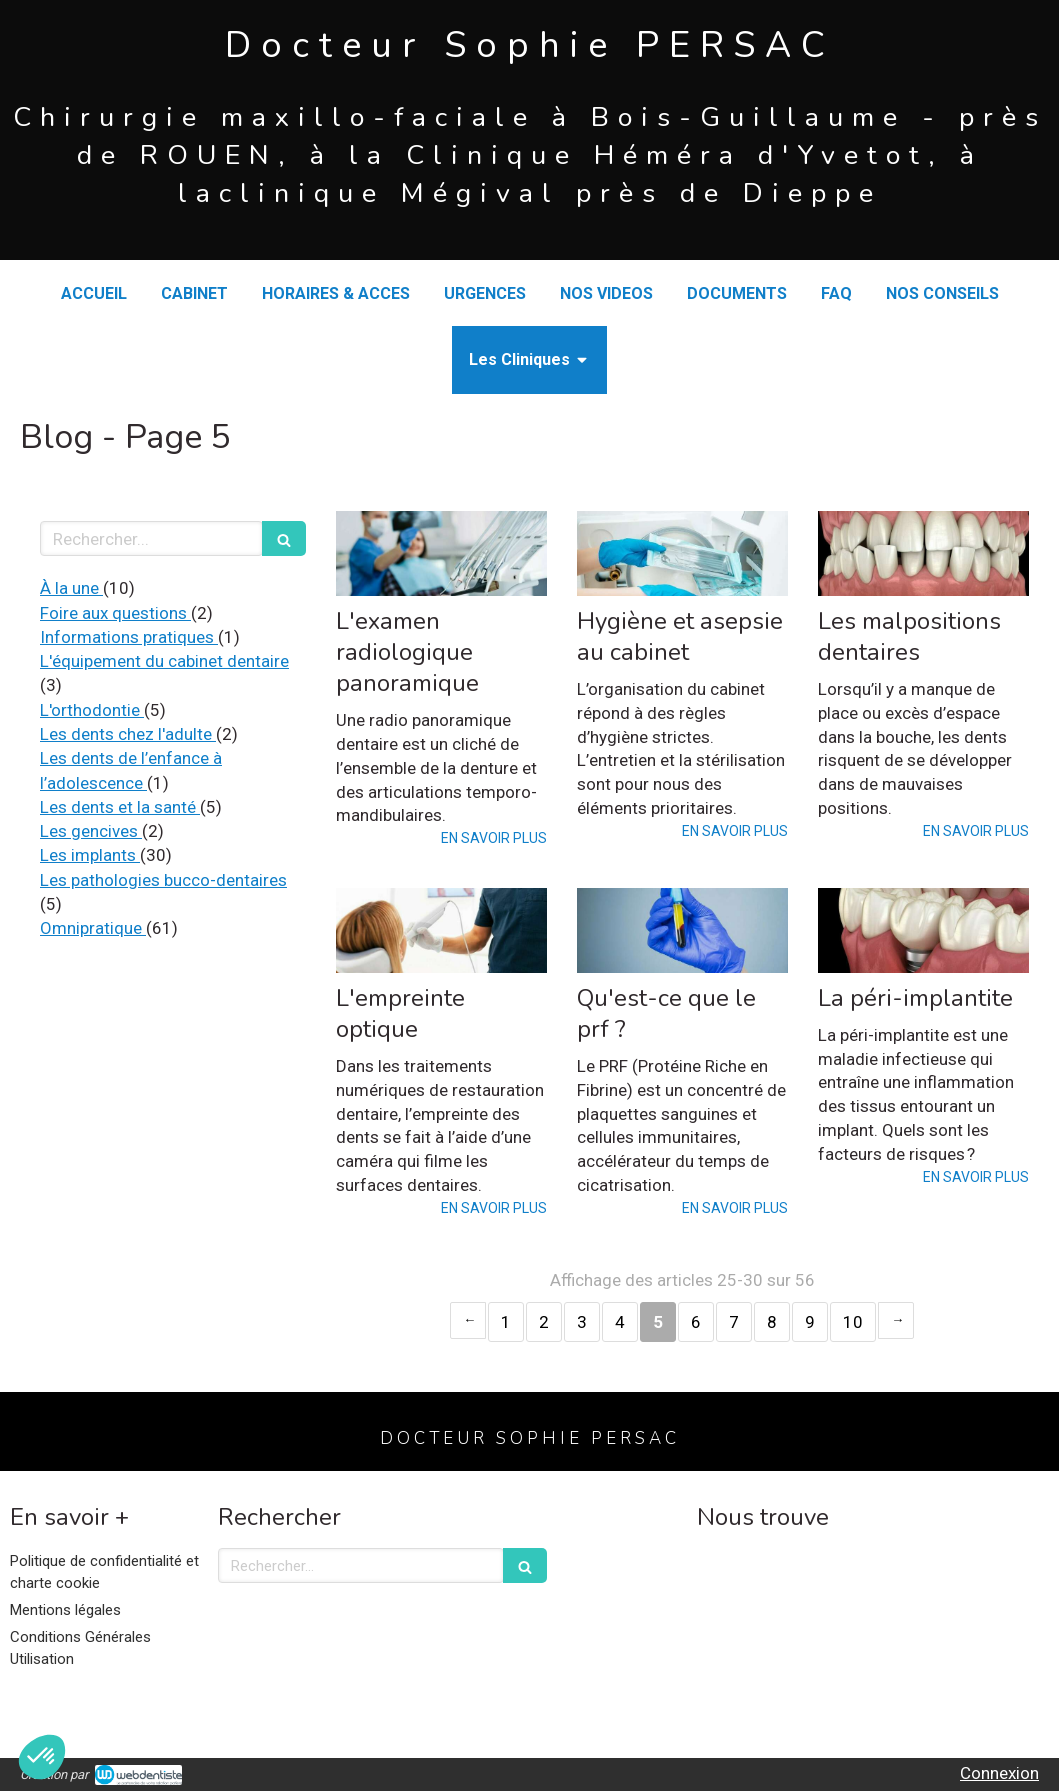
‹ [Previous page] (468, 1320)
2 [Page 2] (544, 1322)
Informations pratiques (129, 637)
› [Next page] (896, 1320)
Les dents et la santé (120, 807)
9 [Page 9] (810, 1322)
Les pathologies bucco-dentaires (163, 880)
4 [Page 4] (620, 1322)
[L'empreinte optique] (441, 930)
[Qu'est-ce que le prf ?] (682, 930)
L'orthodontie (92, 710)
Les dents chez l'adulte (128, 734)
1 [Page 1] (506, 1322)
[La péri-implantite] (923, 930)
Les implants (90, 855)
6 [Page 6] (696, 1322)
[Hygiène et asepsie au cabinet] (682, 553)
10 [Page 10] (853, 1322)
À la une (71, 588)
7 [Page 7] (734, 1322)
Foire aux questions (115, 613)
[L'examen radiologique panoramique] (441, 553)
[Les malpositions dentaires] (923, 553)
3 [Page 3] (582, 1322)
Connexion (999, 1773)
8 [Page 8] (772, 1322)
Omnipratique (93, 928)
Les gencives (91, 831)
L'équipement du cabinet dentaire (164, 661)
